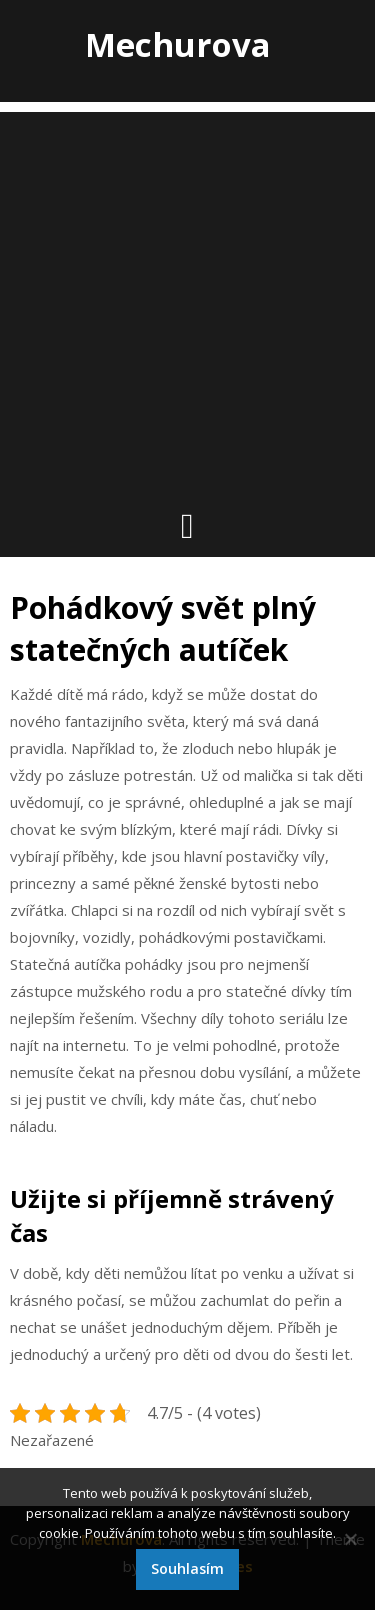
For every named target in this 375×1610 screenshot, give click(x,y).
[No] (350, 1539)
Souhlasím (187, 1568)
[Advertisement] (187, 299)
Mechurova (178, 44)
